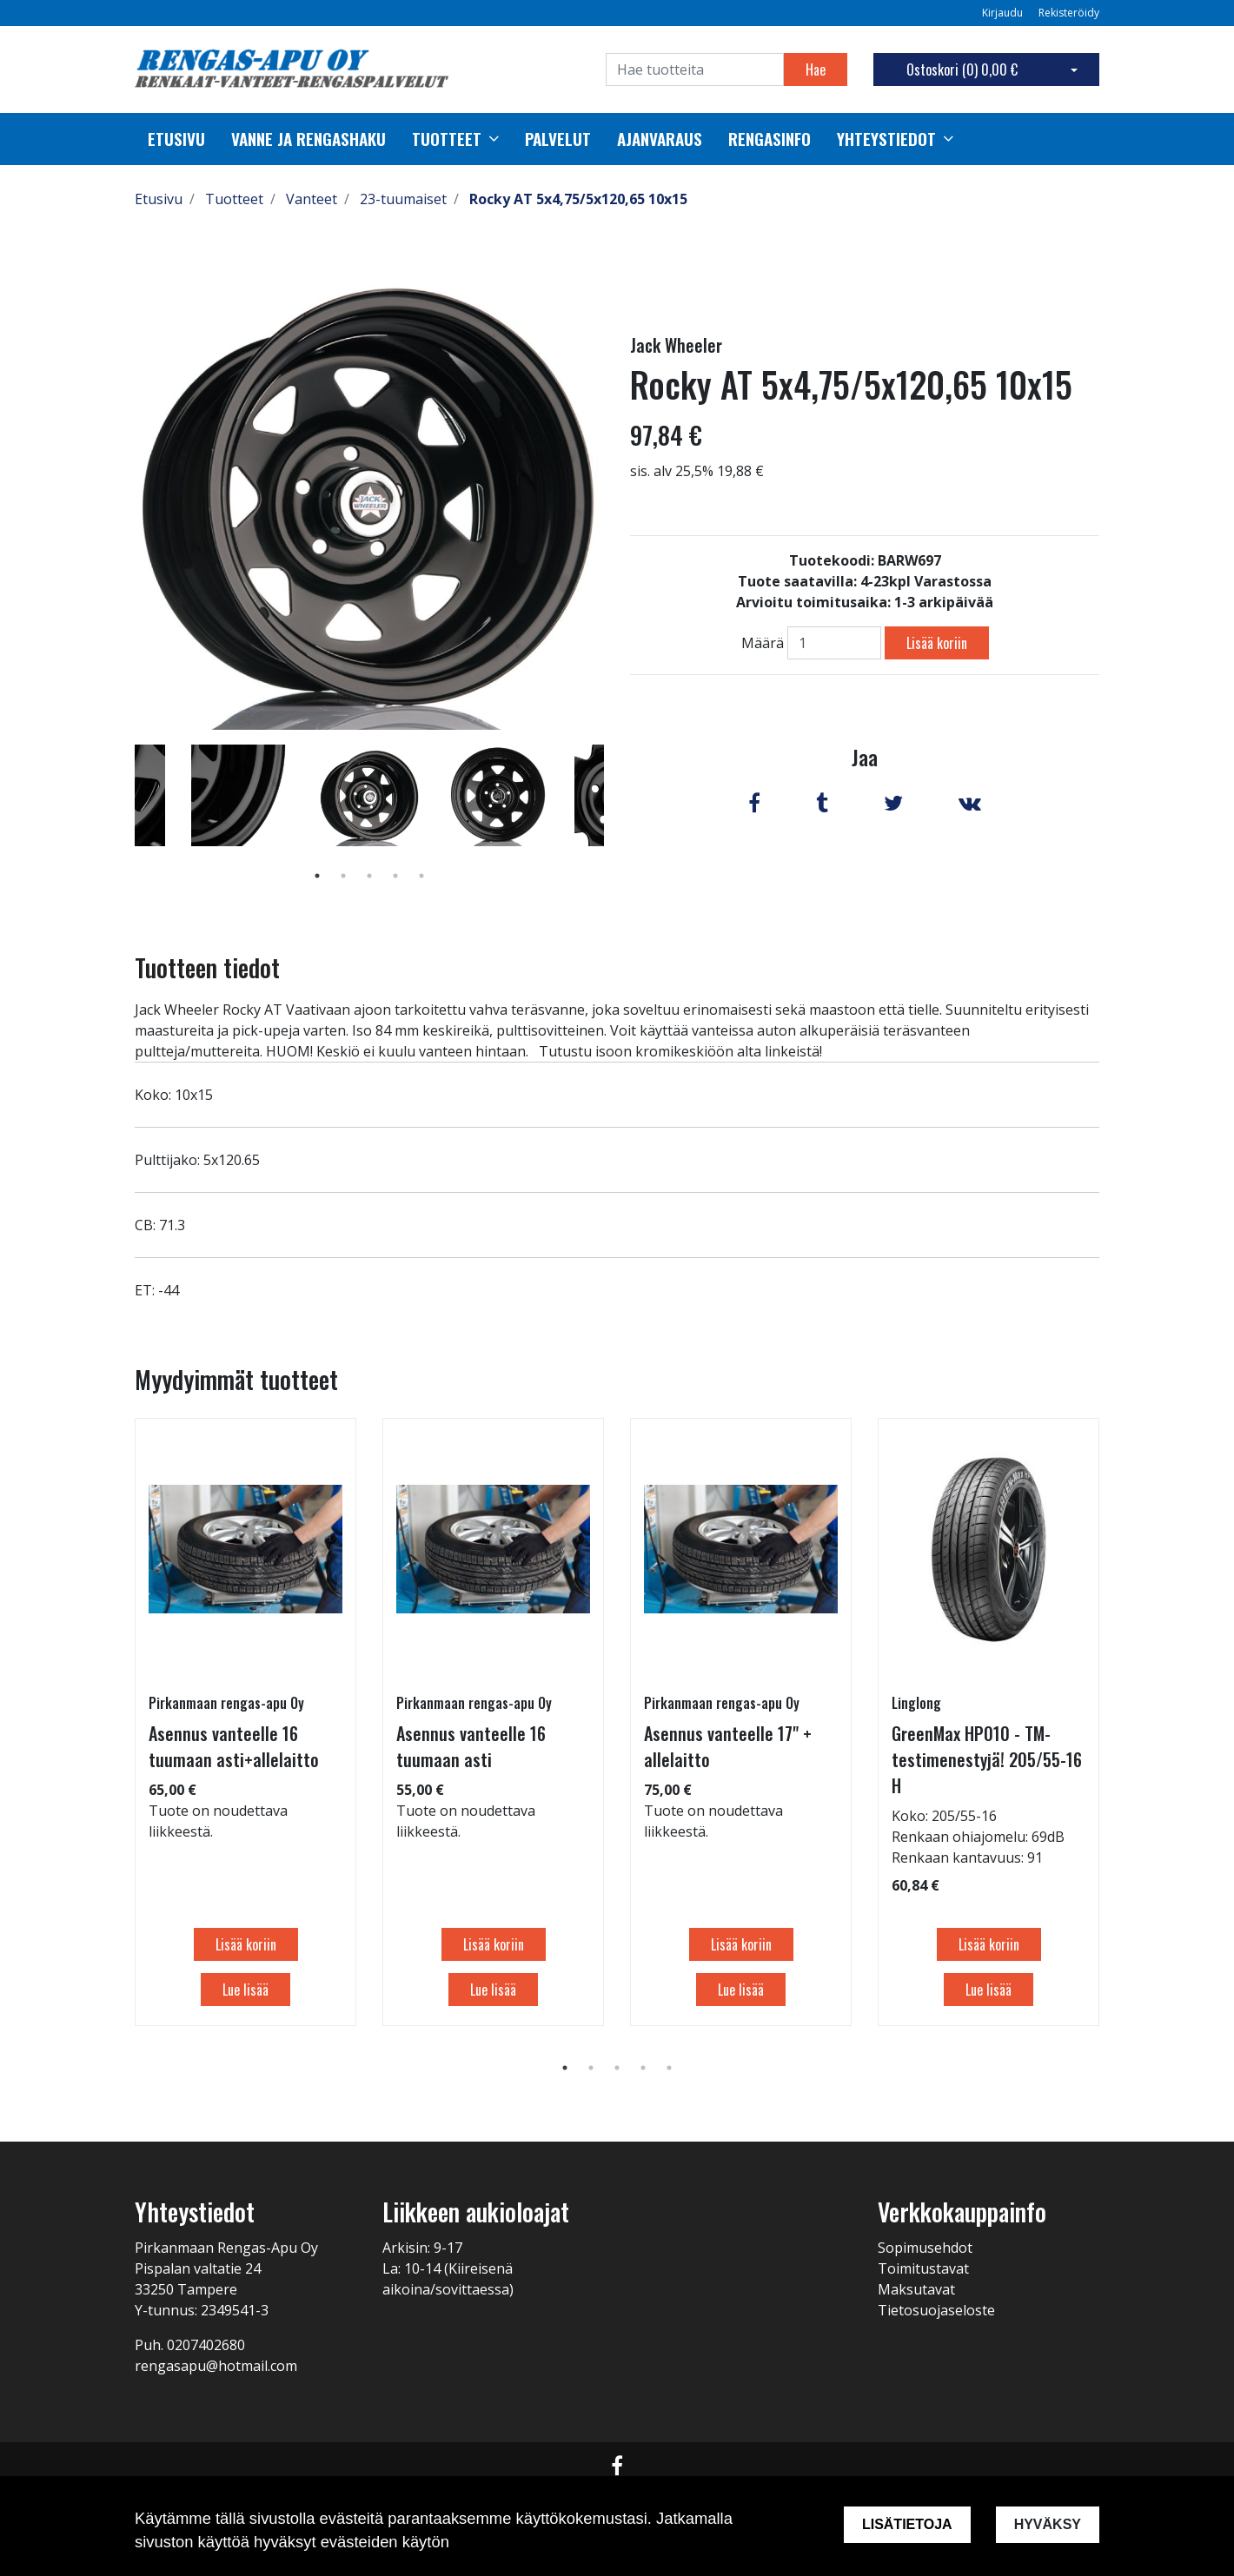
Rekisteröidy (1068, 12)
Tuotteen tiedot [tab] (207, 967)
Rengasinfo (769, 139)
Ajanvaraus (659, 139)
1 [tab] (317, 875)
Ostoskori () (962, 69)
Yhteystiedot (886, 139)
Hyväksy (1047, 2524)
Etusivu (176, 139)
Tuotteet (446, 139)
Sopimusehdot (925, 2247)
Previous (121, 820)
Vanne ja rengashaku (308, 139)
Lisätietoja (907, 2524)
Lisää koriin (936, 642)
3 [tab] (369, 875)
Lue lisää (245, 1989)
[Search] (695, 69)
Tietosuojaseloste (936, 2310)
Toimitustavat (923, 2268)
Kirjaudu (1003, 12)
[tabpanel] (370, 795)
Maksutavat (916, 2289)
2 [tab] (343, 875)
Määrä (762, 642)
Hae (816, 69)
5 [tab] (421, 875)
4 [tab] (395, 875)
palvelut (558, 139)
